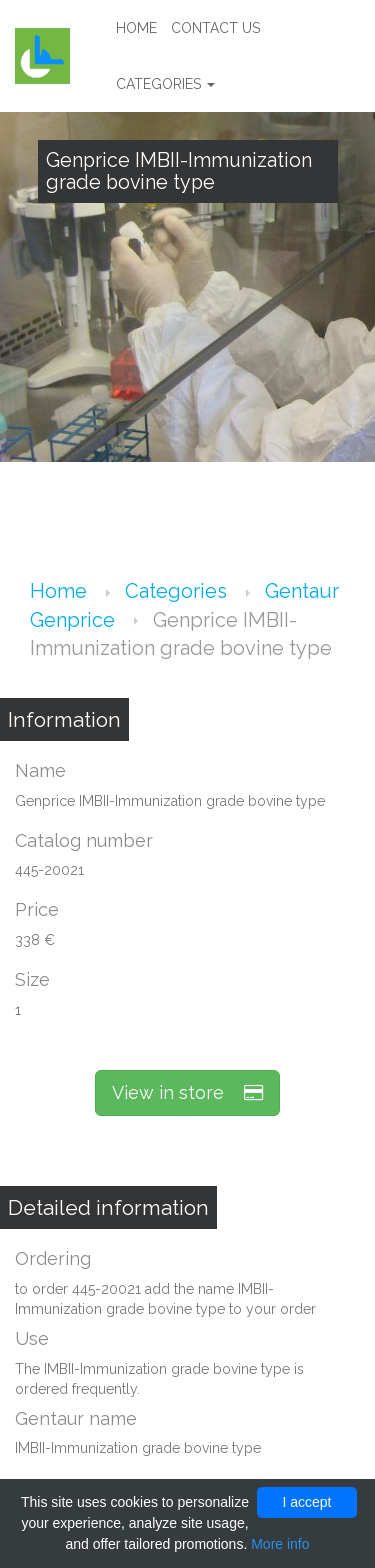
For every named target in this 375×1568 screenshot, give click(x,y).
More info (280, 1544)
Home (136, 28)
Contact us (215, 28)
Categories (165, 84)
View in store (187, 1092)
